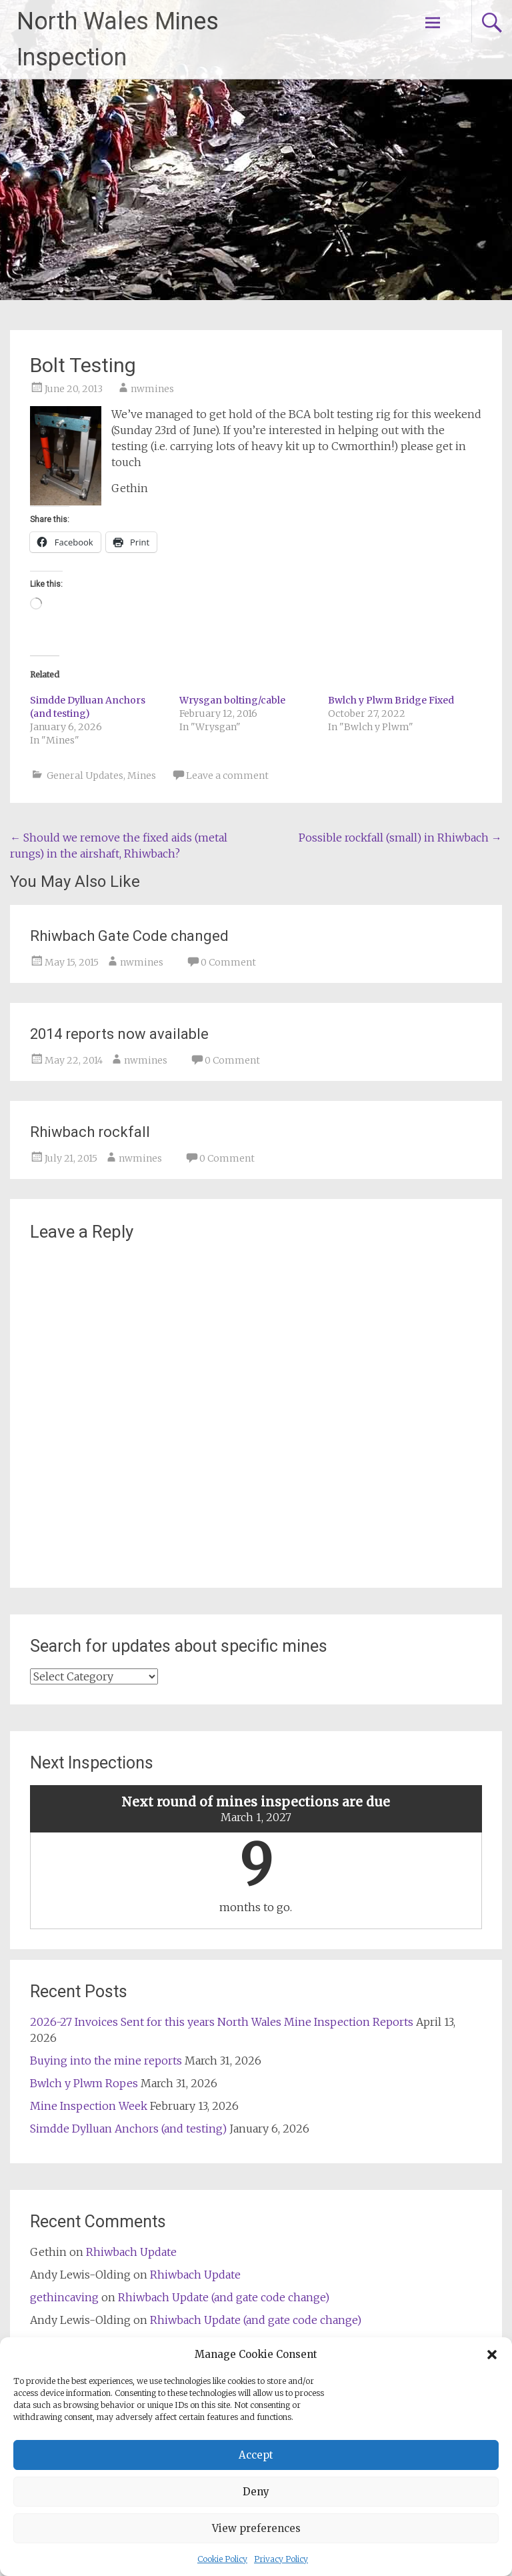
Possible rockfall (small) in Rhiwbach (400, 837)
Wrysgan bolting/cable (232, 700)
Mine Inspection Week (88, 2106)
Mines (141, 776)
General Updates (85, 776)
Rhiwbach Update (131, 2252)
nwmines (152, 389)
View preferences (256, 2528)
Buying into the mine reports (106, 2060)
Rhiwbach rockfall (90, 1132)
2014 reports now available (119, 1034)
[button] (492, 2354)
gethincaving (64, 2297)
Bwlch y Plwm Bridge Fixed (391, 700)
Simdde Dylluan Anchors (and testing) (128, 2128)
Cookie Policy (222, 2559)
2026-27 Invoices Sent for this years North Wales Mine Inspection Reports (221, 2022)
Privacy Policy (281, 2559)
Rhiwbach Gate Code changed (129, 936)
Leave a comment (227, 776)
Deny (256, 2491)
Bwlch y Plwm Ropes (84, 2083)
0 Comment (228, 962)
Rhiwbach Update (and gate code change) (223, 2297)
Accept (256, 2455)
